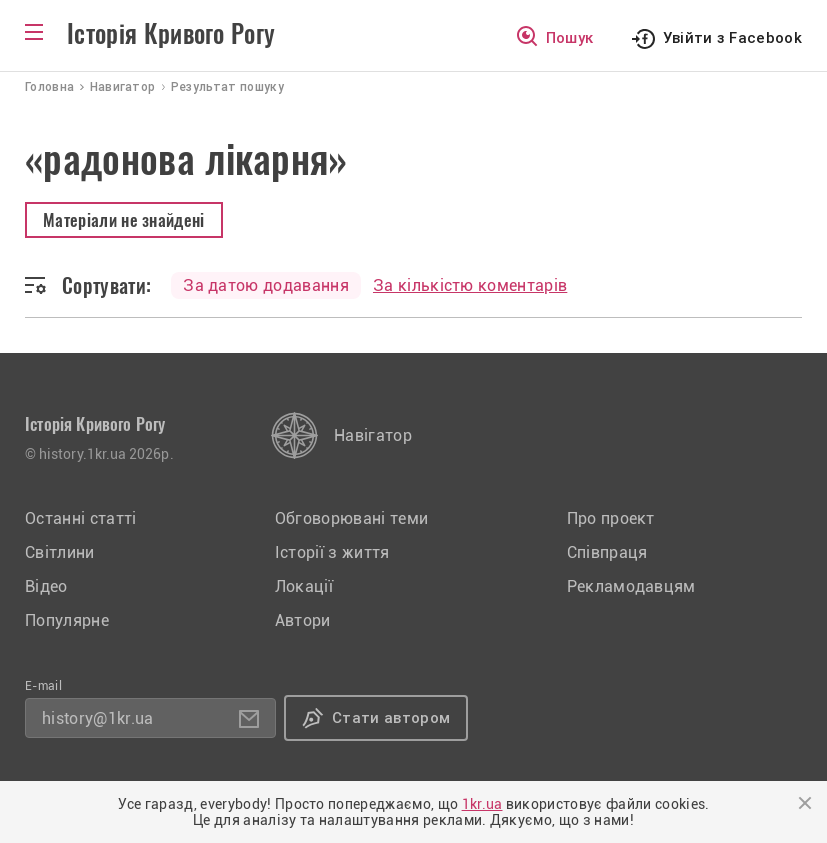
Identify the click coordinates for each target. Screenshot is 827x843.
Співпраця (607, 552)
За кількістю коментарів (470, 285)
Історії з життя (332, 552)
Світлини (60, 552)
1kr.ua (482, 804)
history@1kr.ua (97, 718)
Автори (303, 620)
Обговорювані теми (351, 518)
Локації (304, 586)
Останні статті (80, 518)
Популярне (67, 620)
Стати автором (391, 718)
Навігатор (373, 435)
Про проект (611, 518)
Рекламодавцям (631, 586)
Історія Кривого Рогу (171, 34)
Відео (46, 586)
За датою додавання (266, 285)
